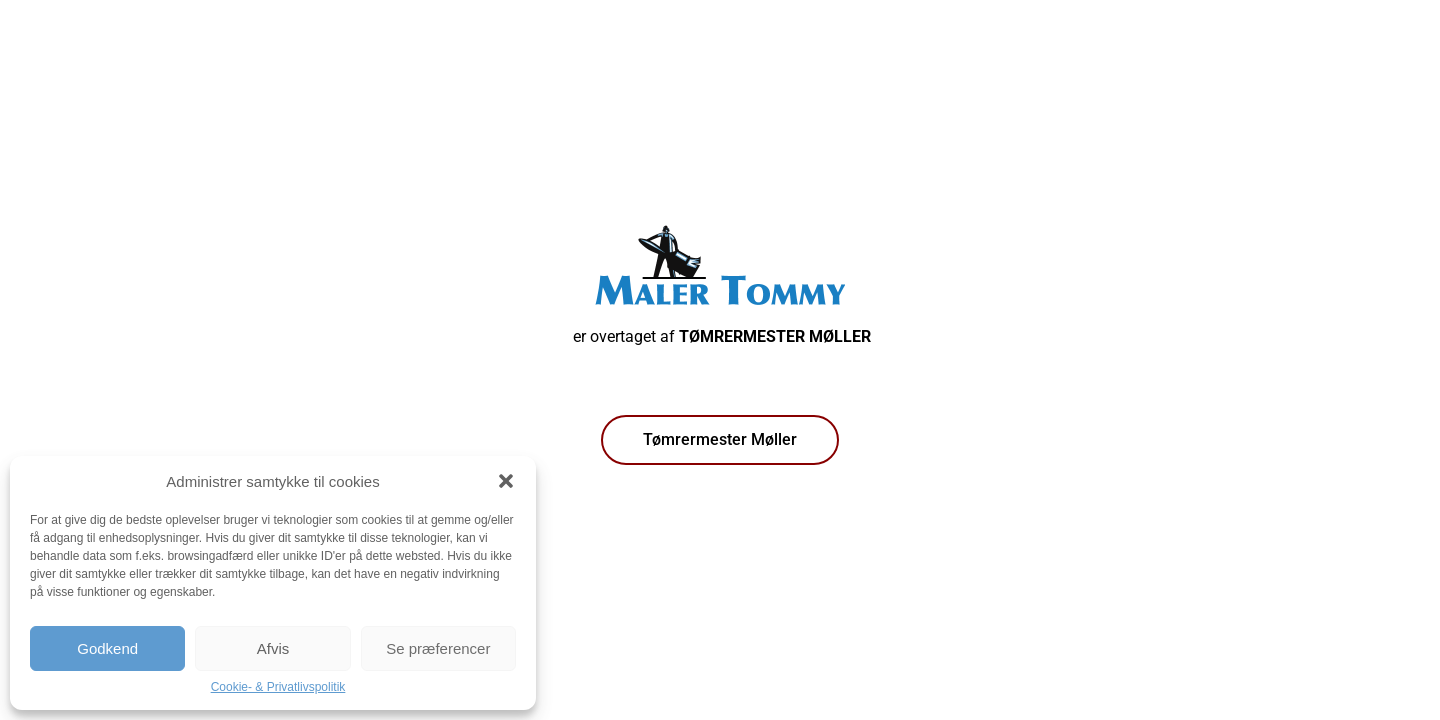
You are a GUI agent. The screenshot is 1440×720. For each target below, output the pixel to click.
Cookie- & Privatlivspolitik (278, 687)
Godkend (107, 648)
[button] (506, 481)
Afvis (273, 648)
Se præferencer (438, 648)
